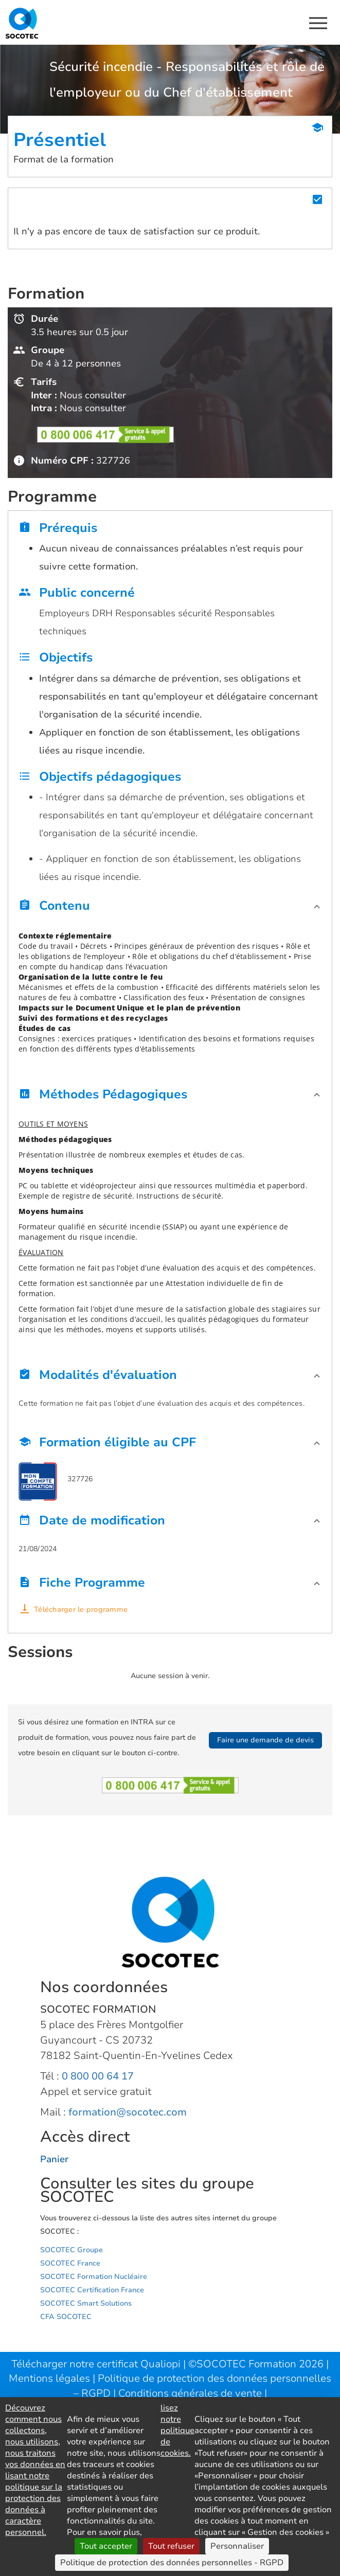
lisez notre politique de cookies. (177, 2430)
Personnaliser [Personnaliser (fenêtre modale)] (237, 2546)
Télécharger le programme (81, 1609)
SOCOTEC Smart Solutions (86, 2303)
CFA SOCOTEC (66, 2317)
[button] (170, 908)
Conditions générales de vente (191, 2393)
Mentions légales (51, 2378)
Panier (54, 2159)
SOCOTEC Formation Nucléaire (93, 2276)
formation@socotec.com (127, 2112)
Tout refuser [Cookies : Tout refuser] (171, 2546)
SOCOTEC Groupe (71, 2250)
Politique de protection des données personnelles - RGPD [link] (171, 2562)
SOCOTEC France (70, 2263)
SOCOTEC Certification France (92, 2290)
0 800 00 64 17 (98, 2076)
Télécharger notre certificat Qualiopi (96, 2364)
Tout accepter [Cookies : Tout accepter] (106, 2546)
